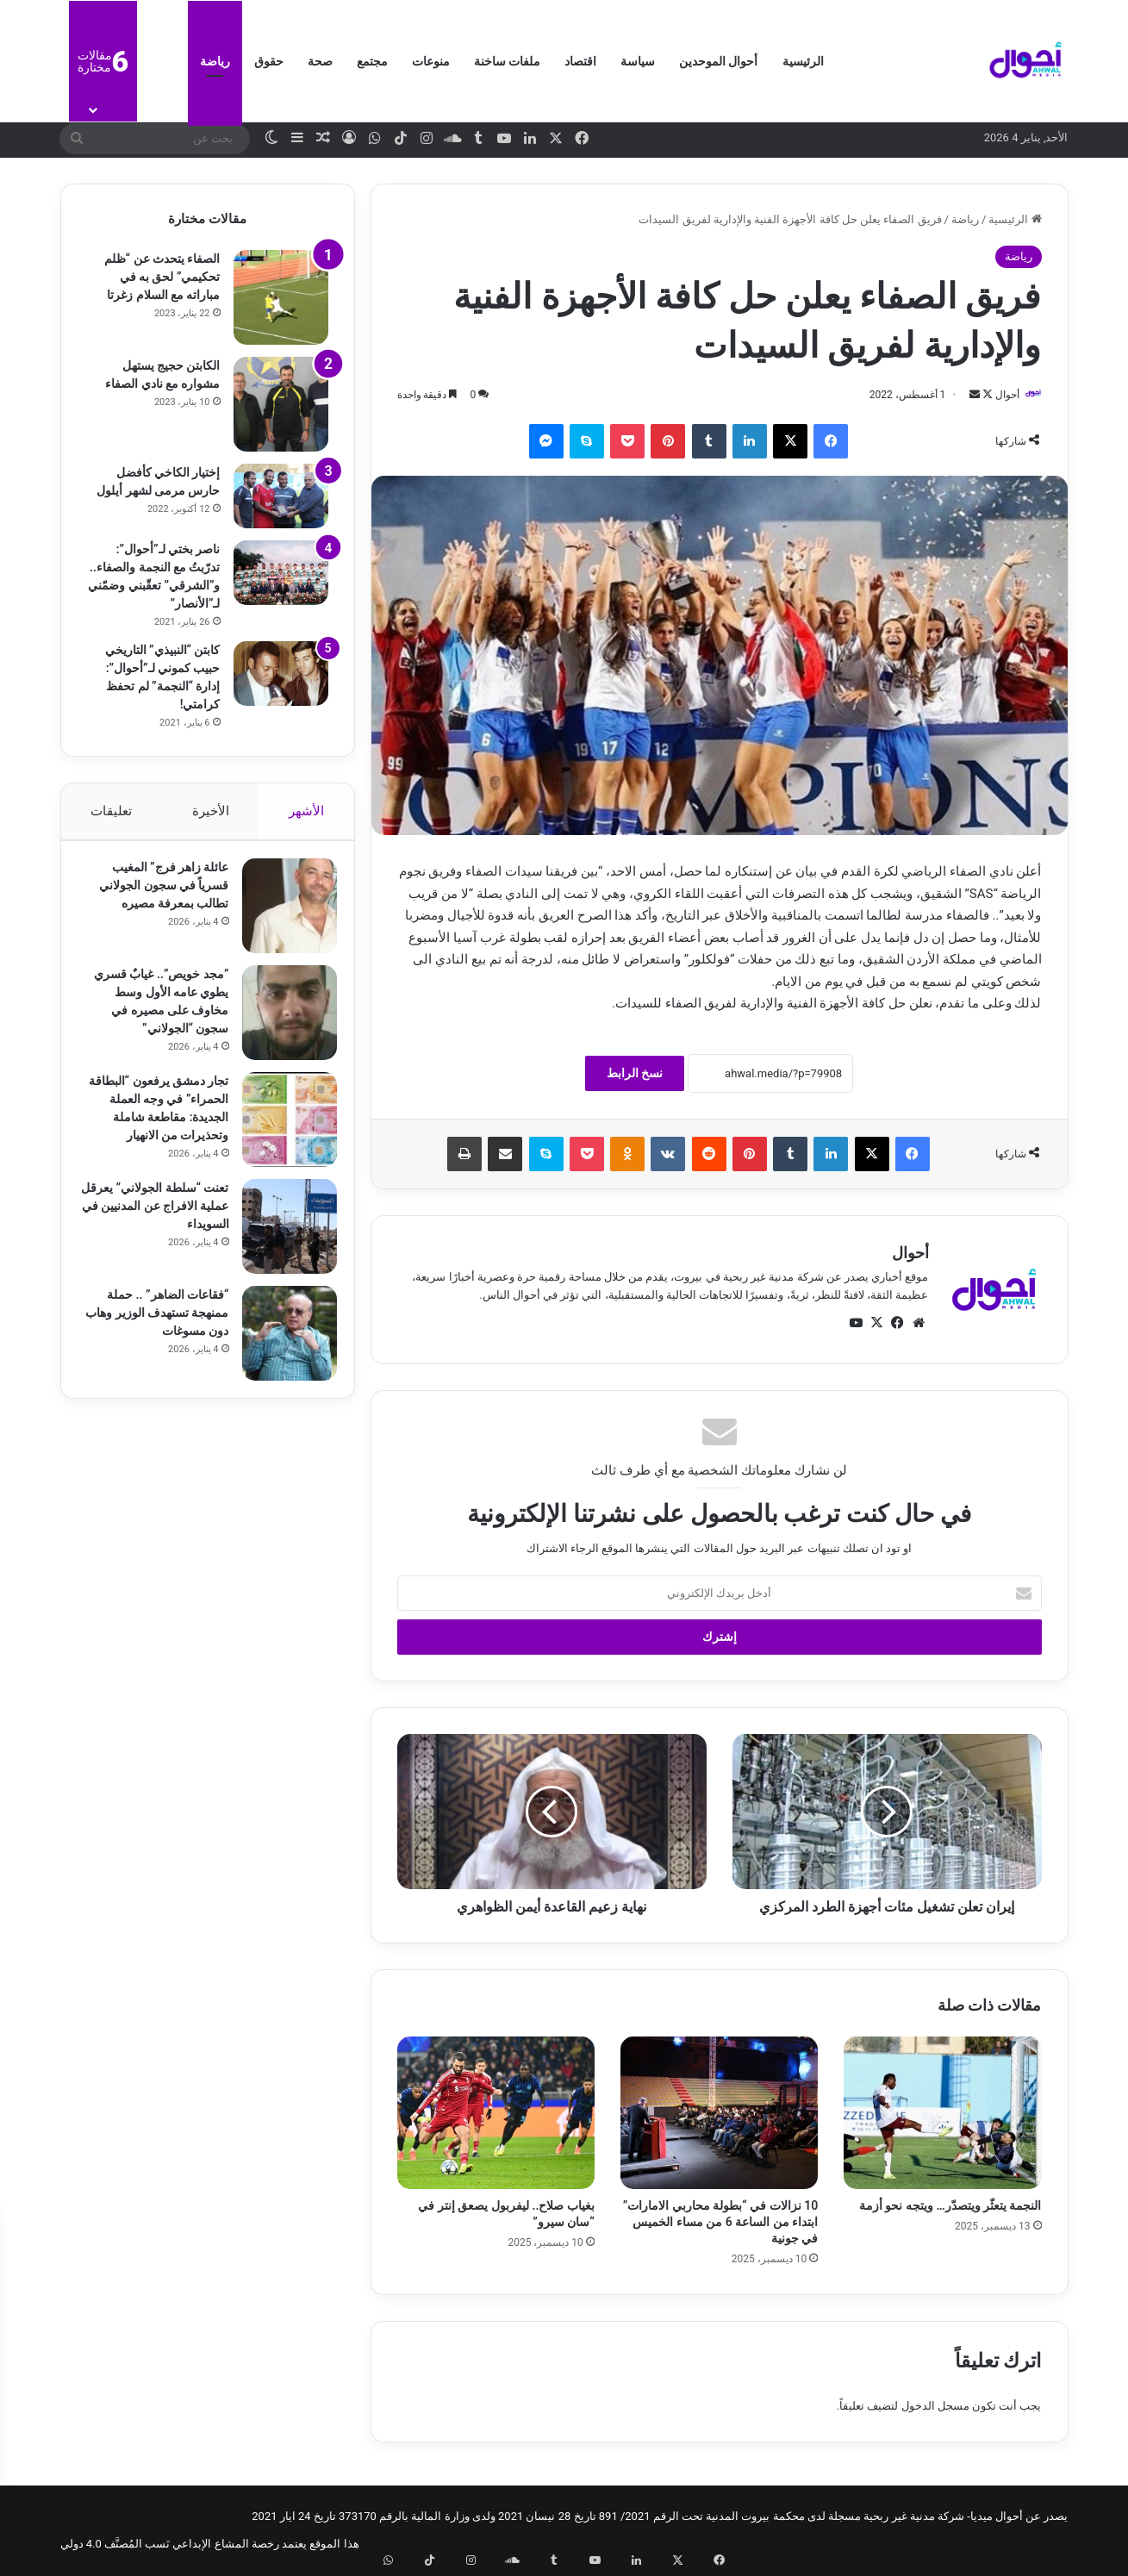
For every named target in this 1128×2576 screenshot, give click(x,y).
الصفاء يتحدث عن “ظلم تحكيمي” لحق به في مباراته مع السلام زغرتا (162, 277)
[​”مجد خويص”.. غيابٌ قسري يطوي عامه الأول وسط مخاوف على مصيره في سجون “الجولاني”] (281, 1021)
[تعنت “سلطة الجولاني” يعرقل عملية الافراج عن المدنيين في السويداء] (281, 1247)
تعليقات (111, 811)
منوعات (431, 61)
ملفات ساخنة (507, 61)
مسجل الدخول (935, 2406)
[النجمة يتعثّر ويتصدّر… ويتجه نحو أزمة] (942, 2114)
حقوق (269, 61)
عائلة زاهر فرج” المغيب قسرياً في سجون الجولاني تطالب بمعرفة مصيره (155, 894)
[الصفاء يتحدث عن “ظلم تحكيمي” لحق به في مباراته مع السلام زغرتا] (281, 297)
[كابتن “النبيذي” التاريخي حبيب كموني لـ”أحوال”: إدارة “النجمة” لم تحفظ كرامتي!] (281, 673)
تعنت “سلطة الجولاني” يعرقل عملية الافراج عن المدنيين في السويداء (160, 1226)
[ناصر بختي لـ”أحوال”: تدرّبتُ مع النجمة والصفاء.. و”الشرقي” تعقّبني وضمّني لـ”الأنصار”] (281, 572)
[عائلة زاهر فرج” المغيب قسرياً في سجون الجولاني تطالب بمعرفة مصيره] (281, 914)
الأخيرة (209, 811)
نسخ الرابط (635, 1075)
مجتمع (372, 61)
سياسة (637, 61)
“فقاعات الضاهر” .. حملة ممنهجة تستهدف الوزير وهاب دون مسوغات (159, 1333)
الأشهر (306, 811)
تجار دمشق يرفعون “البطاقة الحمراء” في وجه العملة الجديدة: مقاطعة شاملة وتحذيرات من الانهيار (155, 1125)
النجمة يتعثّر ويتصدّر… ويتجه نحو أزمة (950, 2206)
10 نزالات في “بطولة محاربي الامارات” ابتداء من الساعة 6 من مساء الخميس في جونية (720, 2222)
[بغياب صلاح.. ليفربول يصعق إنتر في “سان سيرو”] (496, 2114)
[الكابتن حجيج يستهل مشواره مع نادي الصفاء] (281, 404)
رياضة (215, 61)
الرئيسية (803, 61)
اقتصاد (580, 61)
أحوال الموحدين (718, 61)
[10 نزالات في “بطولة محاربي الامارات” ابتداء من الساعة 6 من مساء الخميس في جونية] (719, 2114)
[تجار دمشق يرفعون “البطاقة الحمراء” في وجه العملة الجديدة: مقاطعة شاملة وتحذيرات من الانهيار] (281, 1128)
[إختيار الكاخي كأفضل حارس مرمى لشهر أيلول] (281, 496)
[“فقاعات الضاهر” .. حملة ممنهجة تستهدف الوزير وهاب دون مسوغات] (281, 1354)
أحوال (999, 395)
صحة (320, 61)
